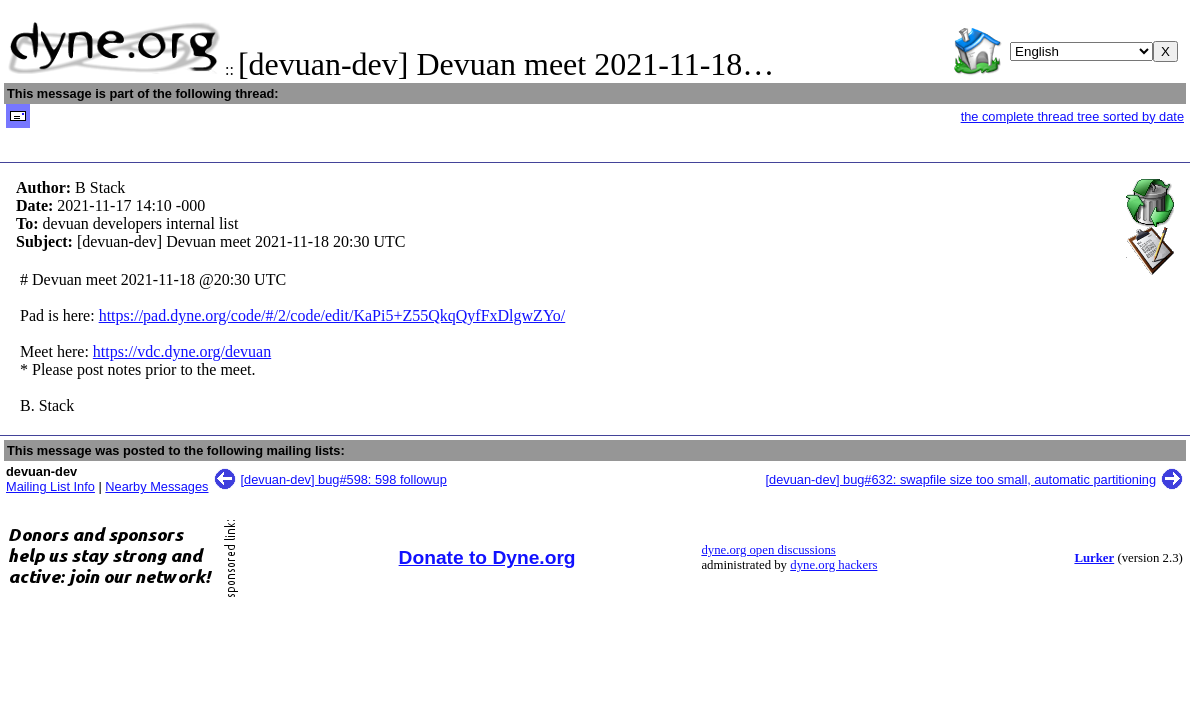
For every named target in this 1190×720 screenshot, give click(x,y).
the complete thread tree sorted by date (1072, 116)
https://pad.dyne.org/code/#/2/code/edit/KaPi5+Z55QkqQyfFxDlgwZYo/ (332, 315)
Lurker (1094, 558)
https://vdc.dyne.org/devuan (182, 351)
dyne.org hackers (833, 565)
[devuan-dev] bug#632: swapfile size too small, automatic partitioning (960, 479)
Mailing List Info (50, 486)
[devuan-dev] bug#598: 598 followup (344, 479)
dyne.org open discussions (768, 550)
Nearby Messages (156, 486)
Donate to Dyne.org (487, 557)
